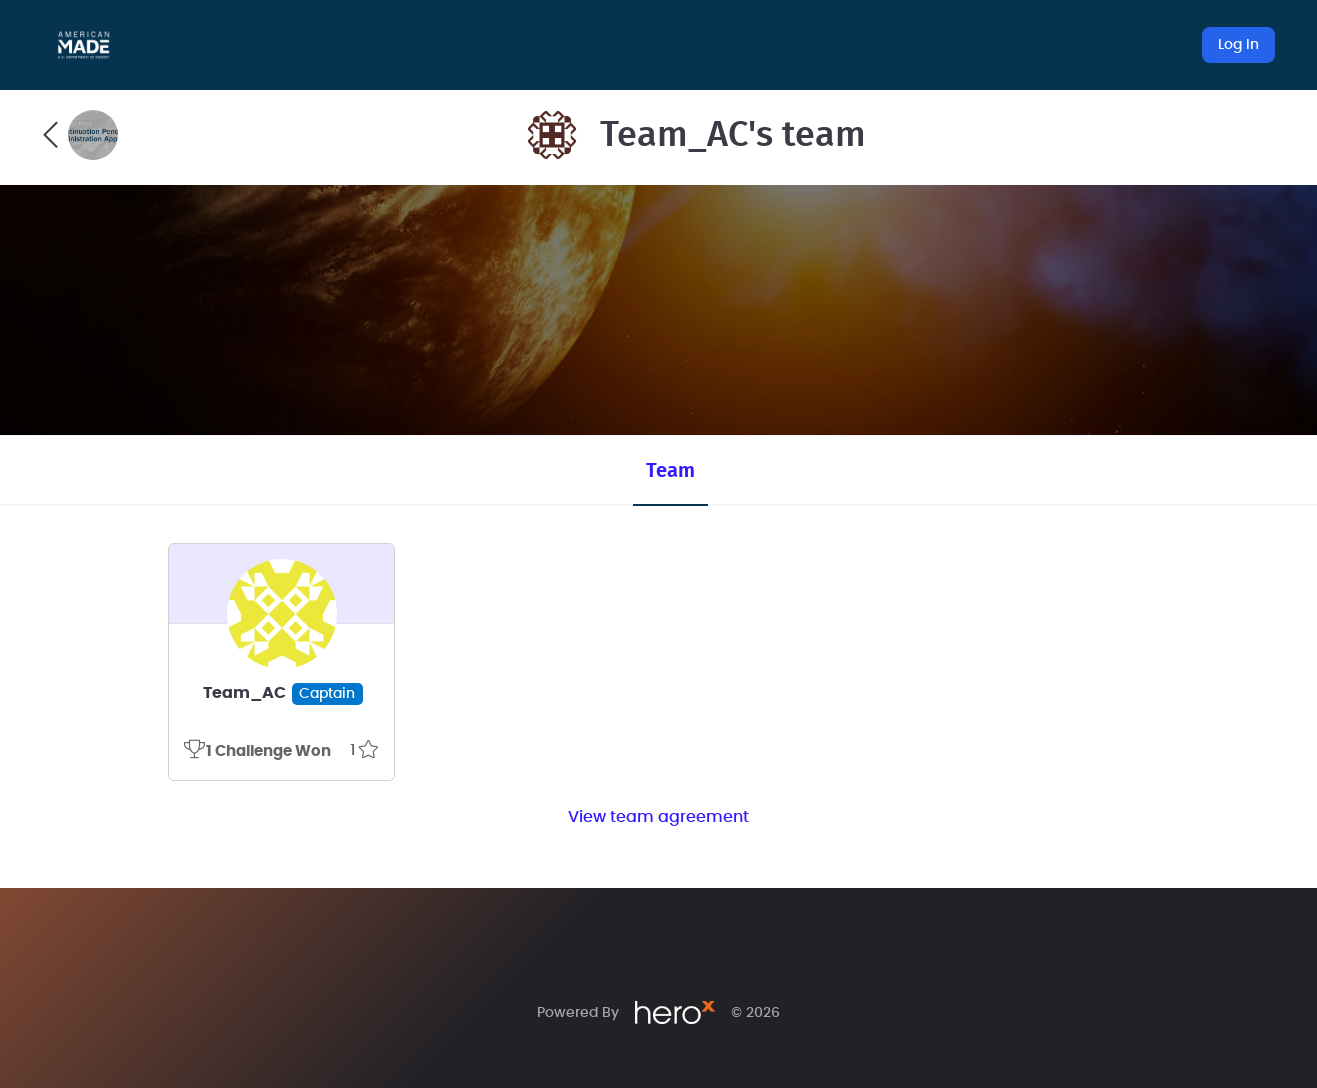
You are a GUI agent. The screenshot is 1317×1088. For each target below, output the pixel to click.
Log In (1238, 45)
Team (670, 471)
